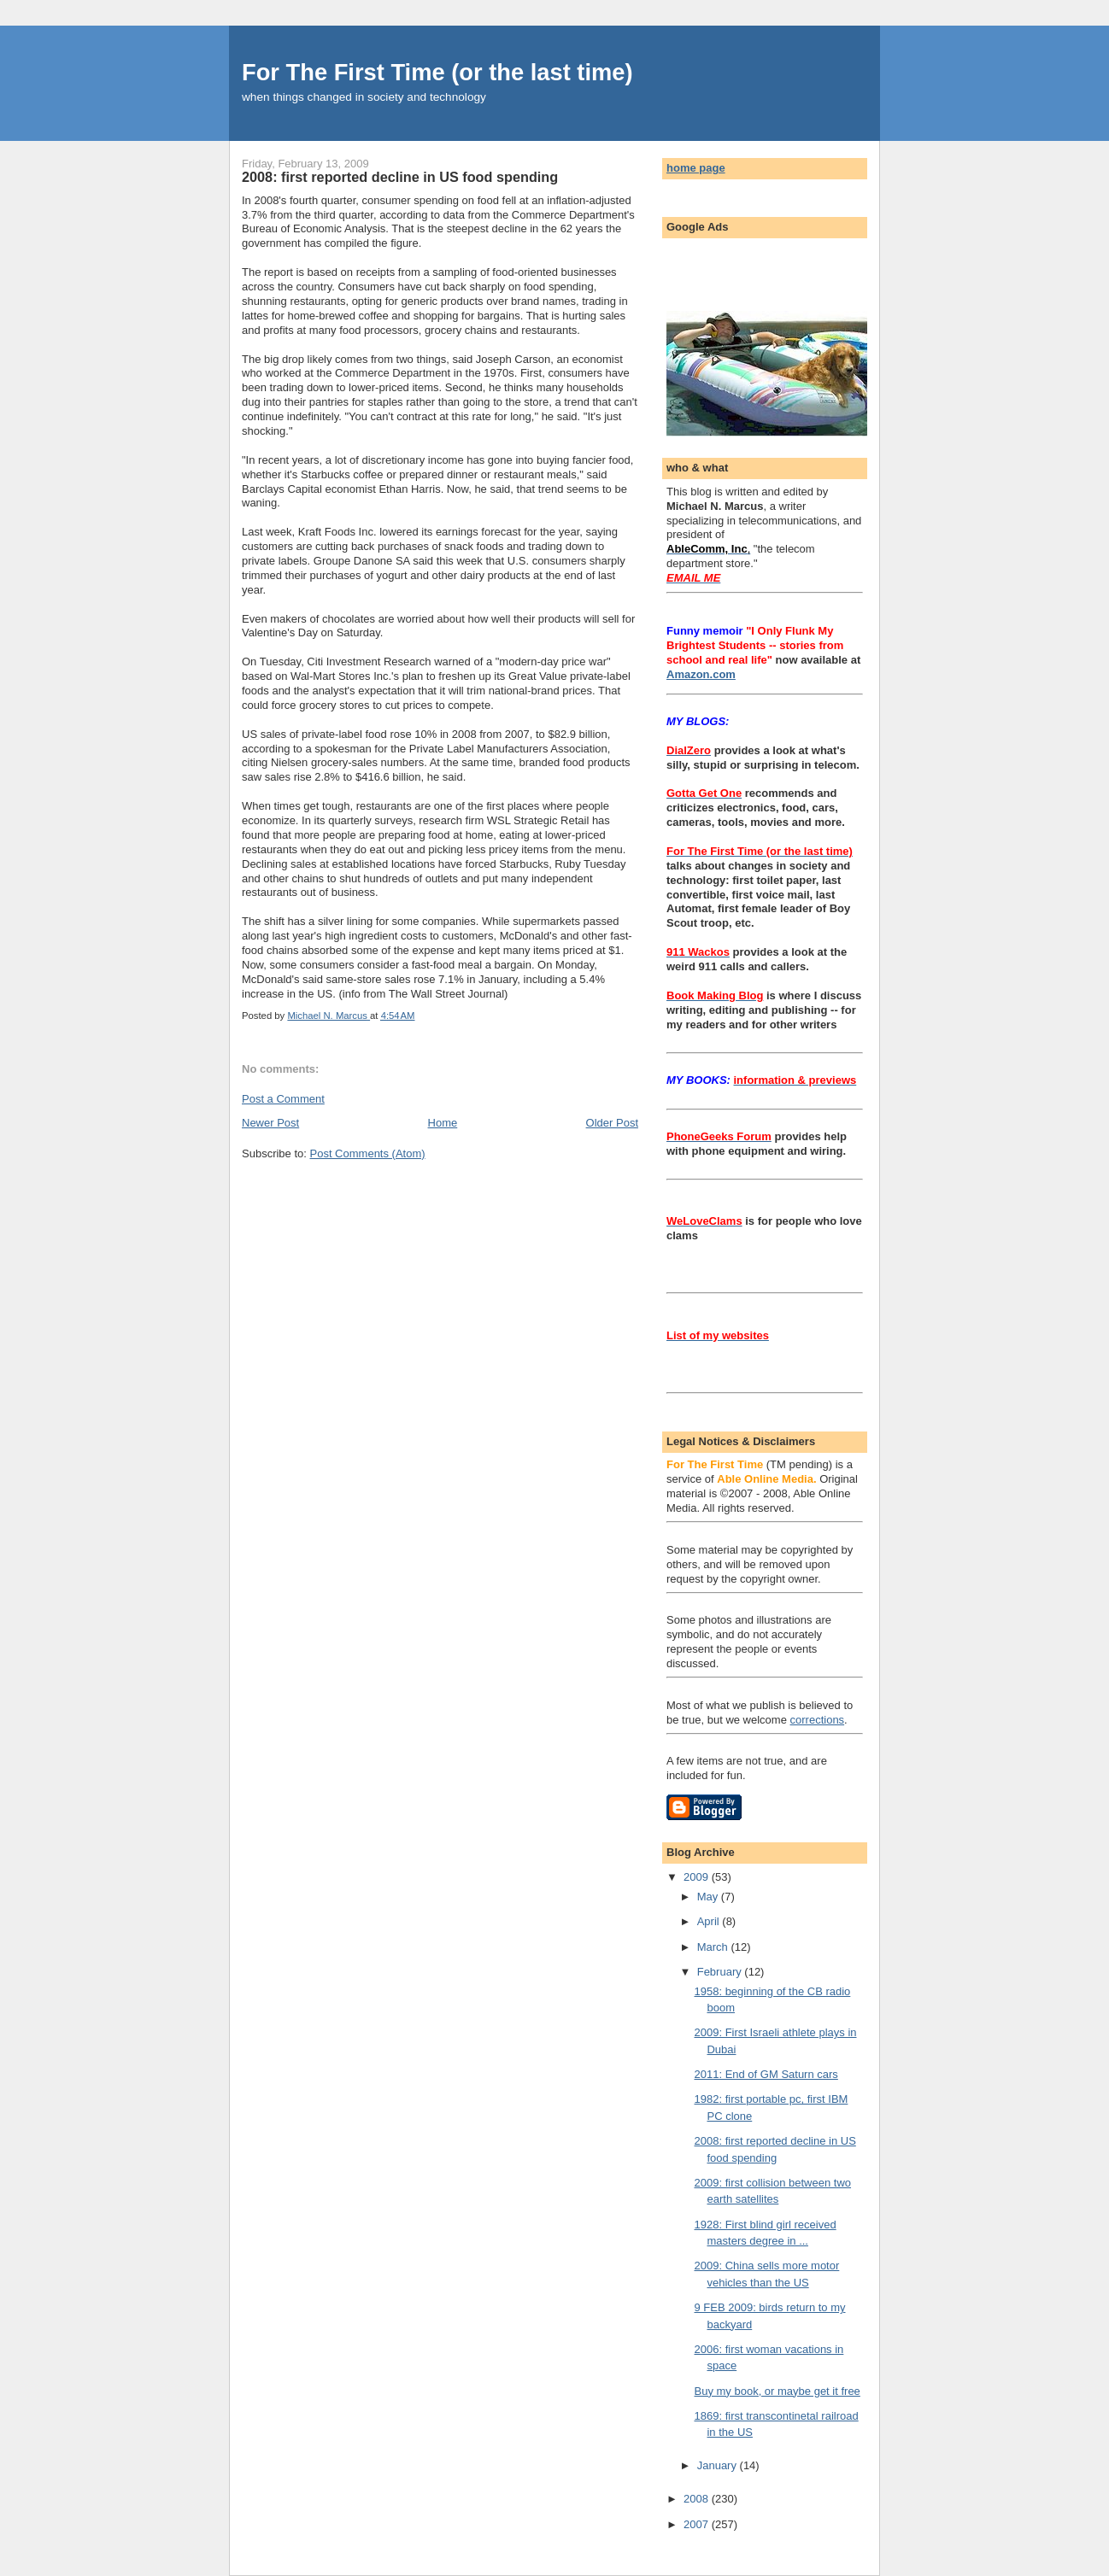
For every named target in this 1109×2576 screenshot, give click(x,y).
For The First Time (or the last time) (437, 72)
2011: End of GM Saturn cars (765, 2074)
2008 (698, 2498)
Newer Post (270, 1122)
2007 (698, 2524)
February (721, 1971)
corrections (817, 1719)
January (718, 2465)
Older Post (612, 1122)
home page (695, 167)
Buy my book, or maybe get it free (777, 2391)
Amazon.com (701, 674)
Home (443, 1122)
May (709, 1896)
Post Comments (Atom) (367, 1153)
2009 (698, 1877)
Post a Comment (283, 1098)
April (710, 1921)
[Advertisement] (766, 270)
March (714, 1947)
